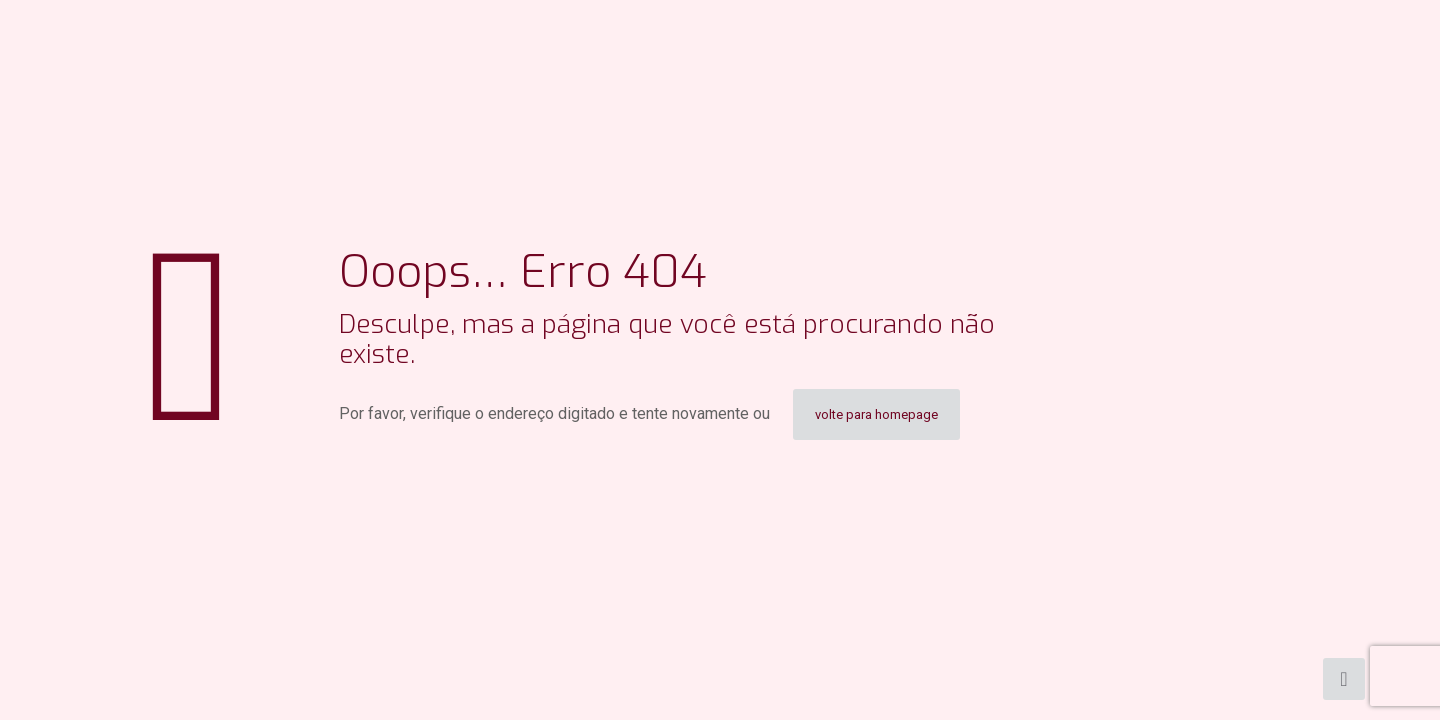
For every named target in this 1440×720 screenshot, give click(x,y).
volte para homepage (876, 414)
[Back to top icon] (1344, 679)
